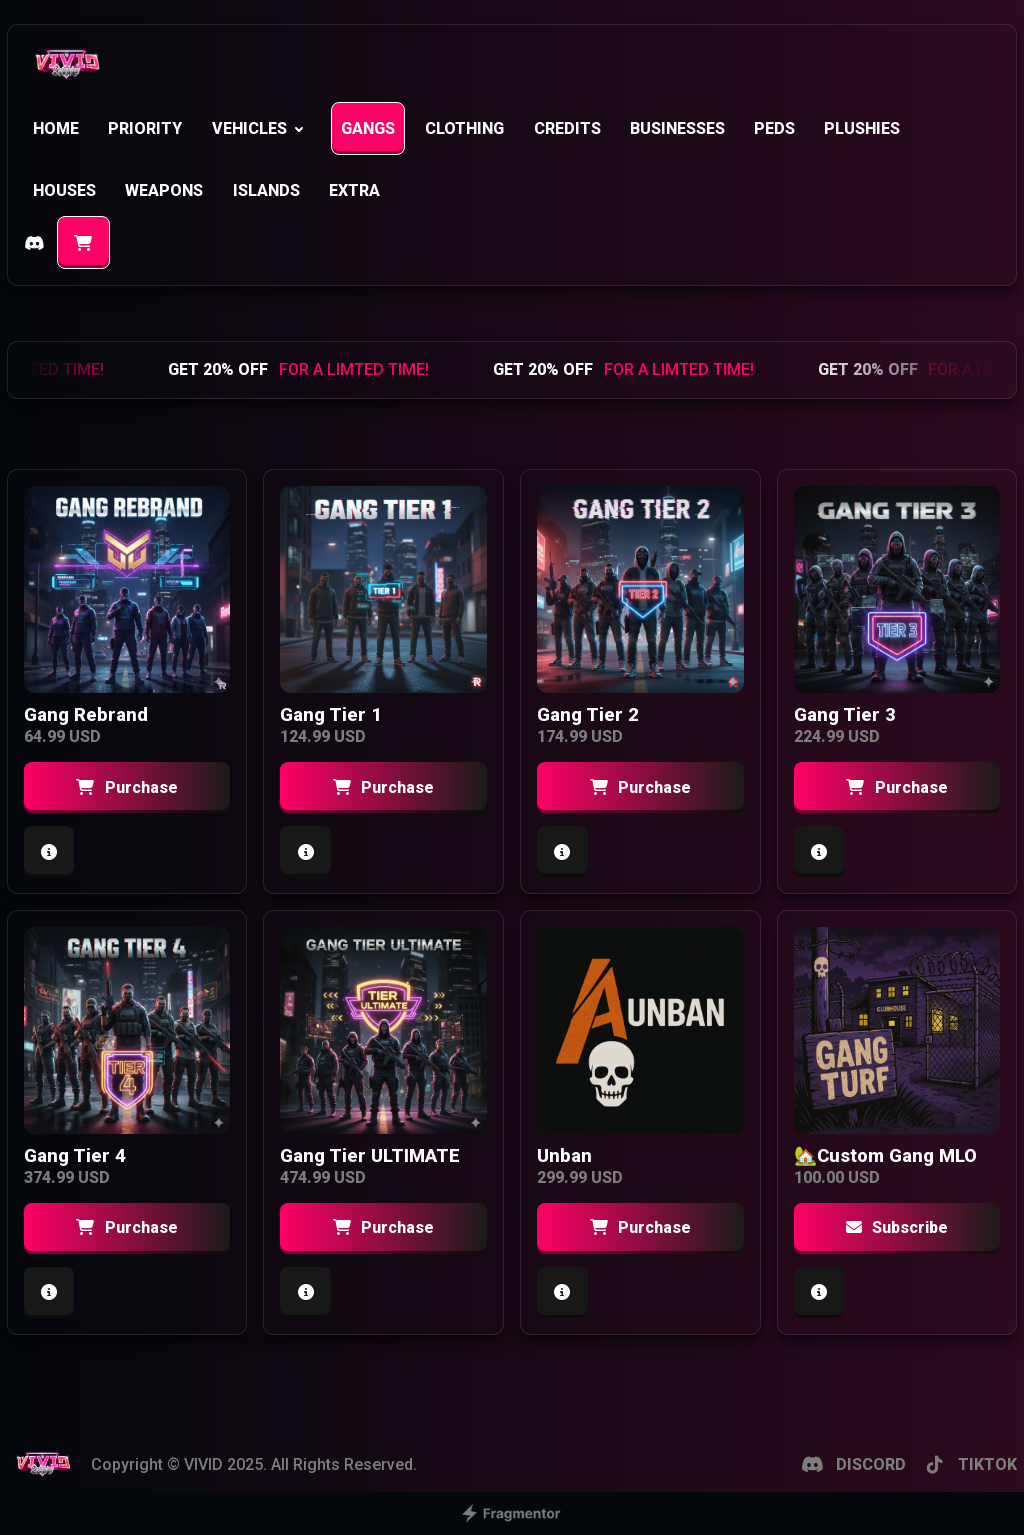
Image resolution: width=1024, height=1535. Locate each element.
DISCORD (852, 1464)
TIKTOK (970, 1464)
